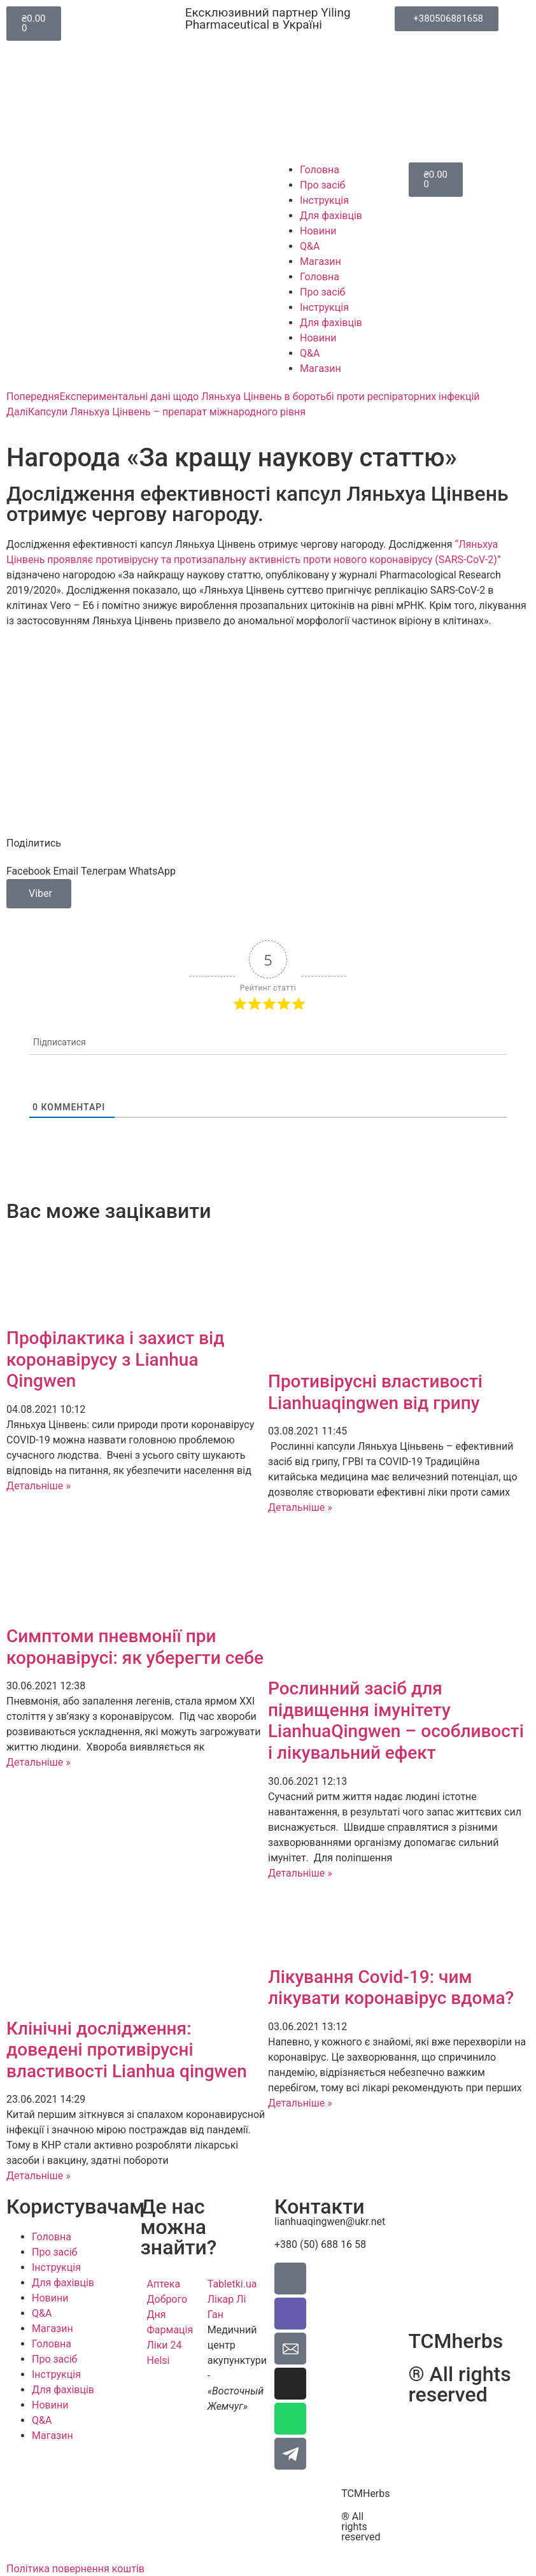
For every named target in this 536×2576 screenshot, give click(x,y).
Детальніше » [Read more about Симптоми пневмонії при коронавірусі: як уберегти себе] (38, 1762)
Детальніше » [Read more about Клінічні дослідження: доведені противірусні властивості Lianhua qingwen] (38, 2176)
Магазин (320, 261)
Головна (319, 170)
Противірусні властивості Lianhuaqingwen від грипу (375, 1392)
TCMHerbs (365, 2493)
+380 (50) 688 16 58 (320, 2244)
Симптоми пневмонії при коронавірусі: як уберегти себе (135, 1647)
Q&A (310, 246)
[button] (28, 871)
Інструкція (324, 200)
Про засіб (322, 185)
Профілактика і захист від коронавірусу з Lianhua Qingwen (115, 1359)
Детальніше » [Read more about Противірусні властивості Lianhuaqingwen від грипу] (300, 1507)
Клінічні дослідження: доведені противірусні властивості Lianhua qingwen (126, 2050)
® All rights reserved (360, 2526)
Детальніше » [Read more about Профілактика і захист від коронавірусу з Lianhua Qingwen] (38, 1486)
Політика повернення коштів (75, 2569)
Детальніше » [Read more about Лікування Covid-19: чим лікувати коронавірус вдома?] (300, 2103)
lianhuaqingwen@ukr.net (329, 2221)
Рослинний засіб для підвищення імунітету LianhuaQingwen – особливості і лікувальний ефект (396, 1720)
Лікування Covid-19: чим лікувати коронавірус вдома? (391, 1987)
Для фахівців (331, 216)
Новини (318, 231)
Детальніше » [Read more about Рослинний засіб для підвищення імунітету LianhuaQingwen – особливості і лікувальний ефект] (300, 1873)
